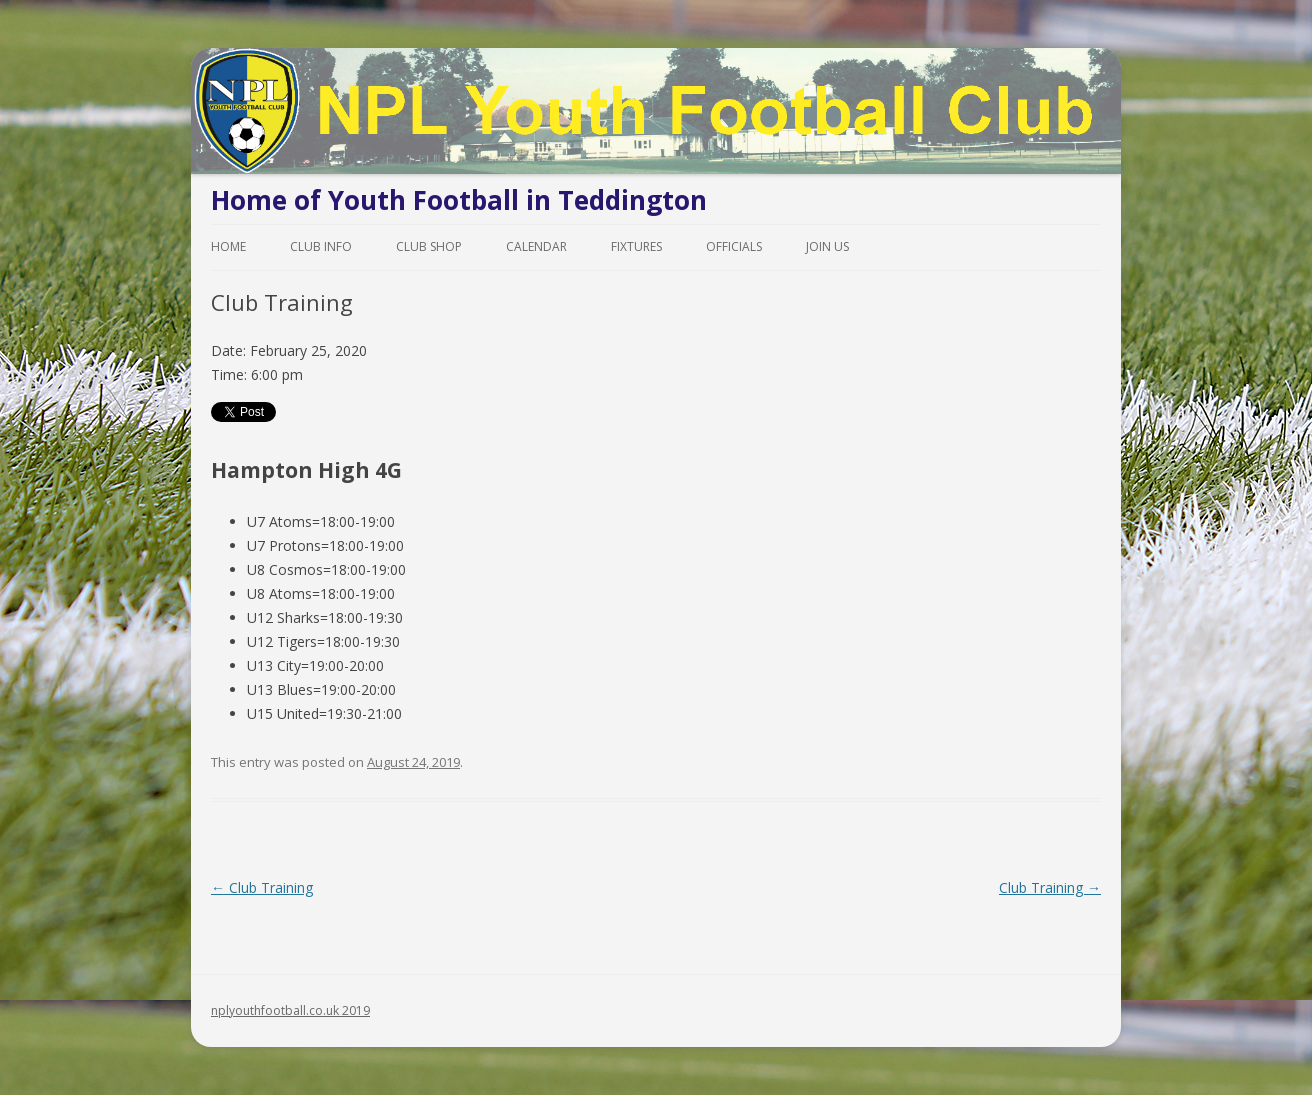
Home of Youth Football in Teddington (459, 200)
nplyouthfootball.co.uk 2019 (290, 1010)
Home (228, 246)
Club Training (262, 887)
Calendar (536, 246)
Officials (734, 246)
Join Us (827, 246)
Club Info (321, 246)
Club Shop (429, 246)
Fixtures (636, 246)
